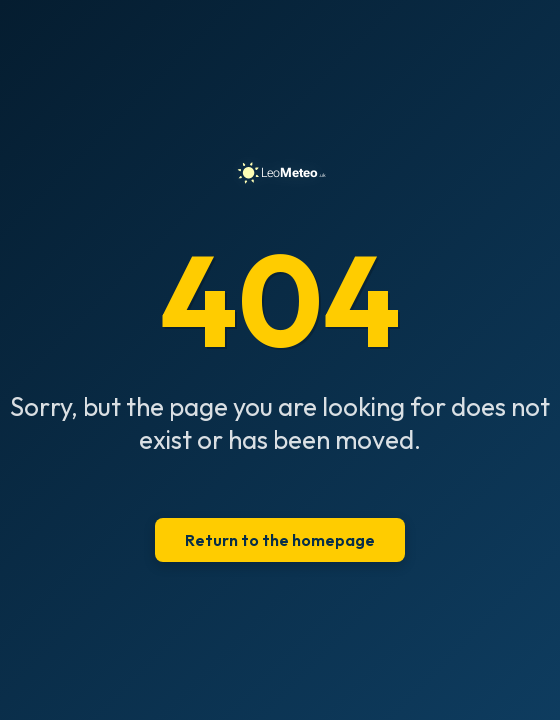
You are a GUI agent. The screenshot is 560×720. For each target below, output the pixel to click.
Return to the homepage (280, 540)
